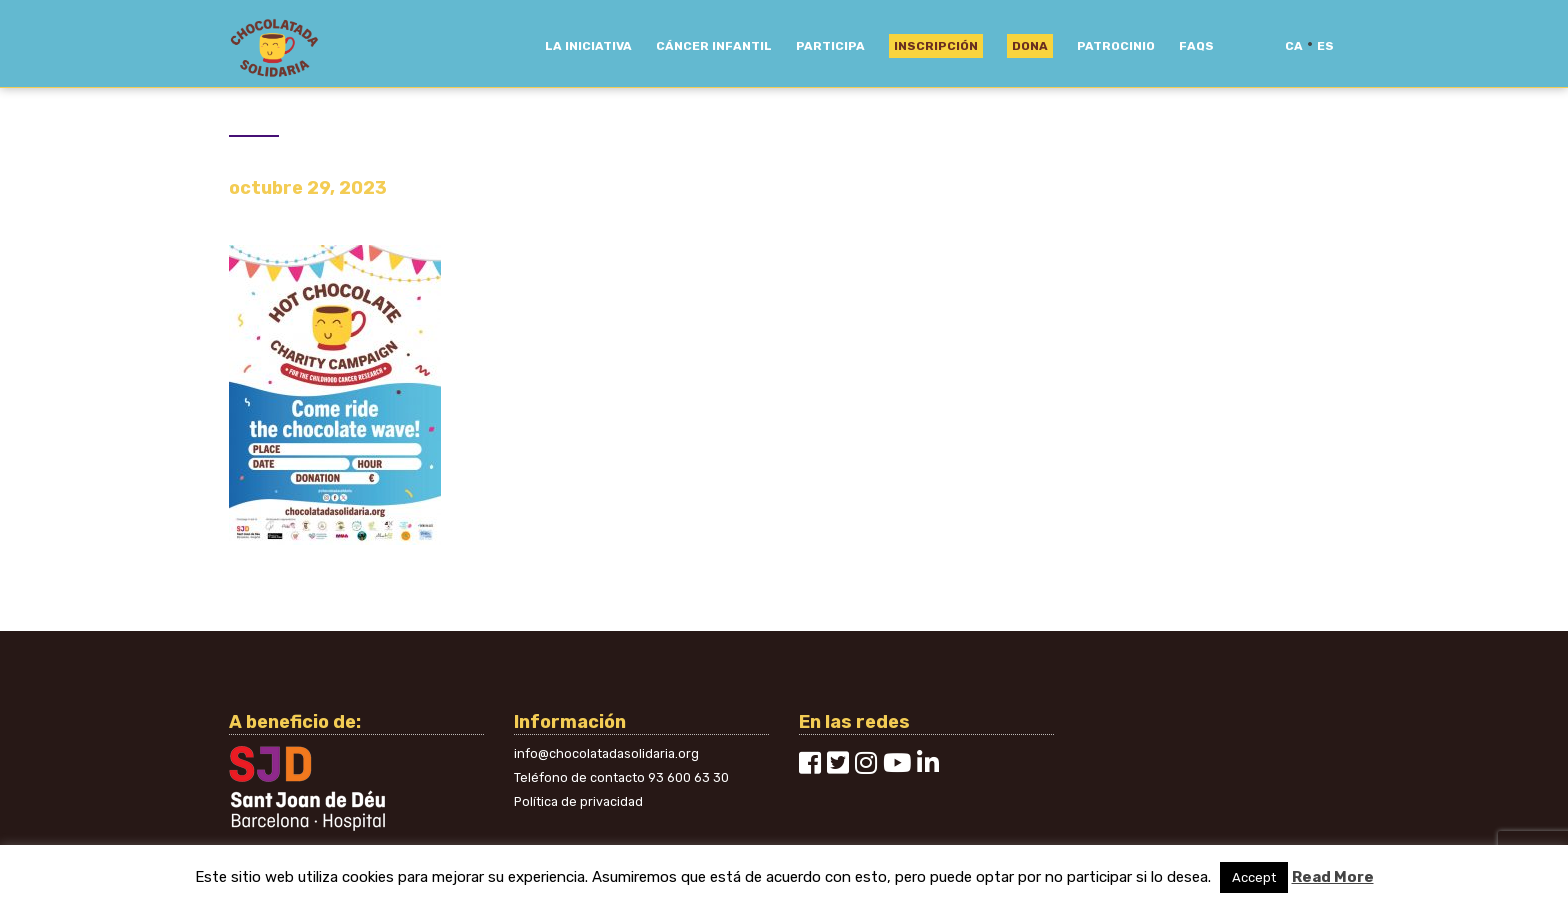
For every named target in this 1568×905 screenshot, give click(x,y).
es (1325, 46)
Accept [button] (1254, 877)
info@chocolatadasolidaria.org (606, 753)
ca (1294, 46)
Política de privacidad (578, 801)
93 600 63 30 (688, 777)
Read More (1333, 877)
